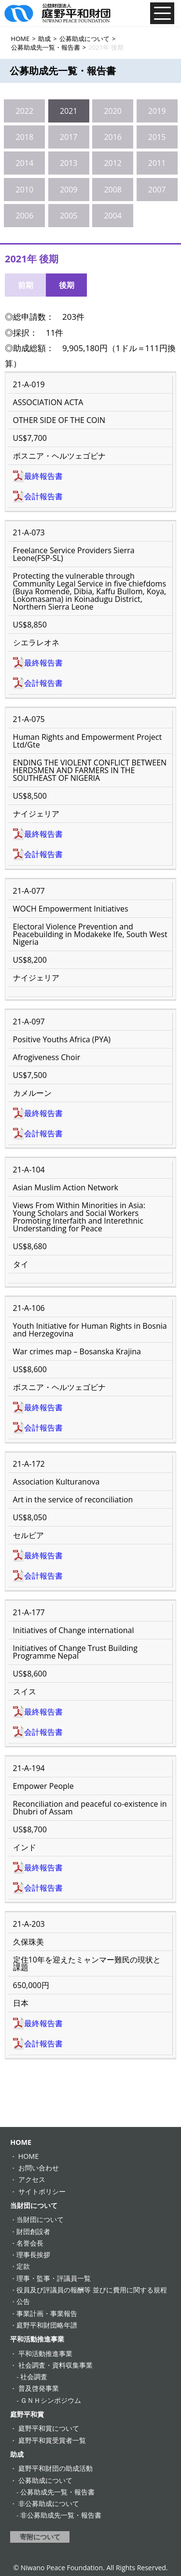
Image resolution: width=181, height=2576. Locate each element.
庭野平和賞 (27, 2414)
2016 (113, 137)
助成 (17, 2454)
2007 (157, 189)
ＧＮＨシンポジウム (50, 2400)
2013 (69, 163)
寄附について (40, 2536)
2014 (24, 163)
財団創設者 (33, 2231)
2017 (69, 137)
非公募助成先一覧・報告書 (60, 2515)
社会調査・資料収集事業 (55, 2365)
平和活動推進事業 (37, 2339)
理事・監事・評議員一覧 (53, 2278)
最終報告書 (43, 476)
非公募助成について (48, 2503)
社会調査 (33, 2376)
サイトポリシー (42, 2191)
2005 (69, 215)
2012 (113, 163)
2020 (113, 111)
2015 (157, 137)
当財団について (33, 2205)
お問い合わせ (38, 2167)
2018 (24, 137)
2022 (24, 111)
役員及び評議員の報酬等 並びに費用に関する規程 (91, 2289)
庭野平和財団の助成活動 (55, 2468)
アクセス (31, 2179)
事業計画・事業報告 (46, 2313)
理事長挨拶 (33, 2254)
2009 (69, 189)
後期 (66, 285)
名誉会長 (29, 2243)
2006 (24, 215)
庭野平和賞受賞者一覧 (52, 2440)
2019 (157, 111)
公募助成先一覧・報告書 (57, 2491)
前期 (25, 285)
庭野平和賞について (48, 2428)
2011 (157, 163)
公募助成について (45, 2480)
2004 (113, 215)
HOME (20, 2142)
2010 (24, 189)
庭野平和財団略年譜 (46, 2325)
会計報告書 (43, 496)
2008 (113, 189)
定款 (23, 2266)
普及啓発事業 (38, 2388)
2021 (69, 111)
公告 (23, 2301)
